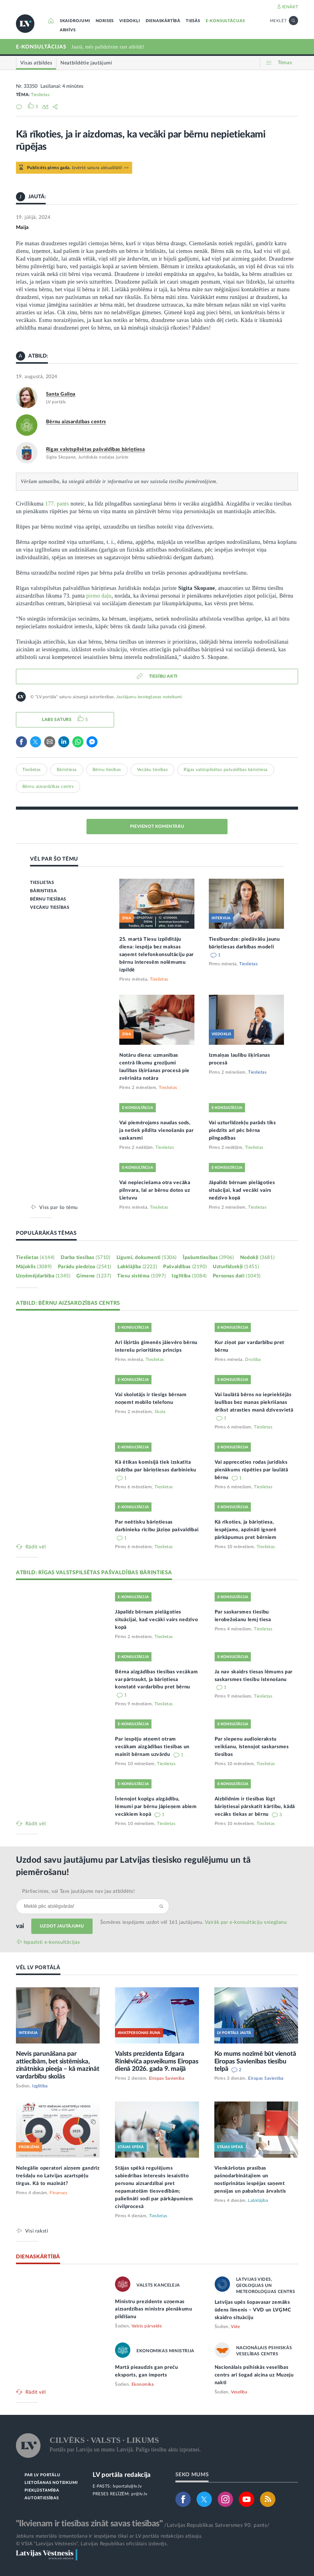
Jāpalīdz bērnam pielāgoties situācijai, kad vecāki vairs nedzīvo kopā (242, 1190)
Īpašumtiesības (208, 1257)
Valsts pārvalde (147, 2326)
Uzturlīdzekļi (236, 1266)
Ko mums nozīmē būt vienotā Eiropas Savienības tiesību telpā (255, 2061)
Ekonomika (143, 2384)
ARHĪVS (68, 30)
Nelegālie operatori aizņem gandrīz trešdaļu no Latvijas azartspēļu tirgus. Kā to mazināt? (58, 2176)
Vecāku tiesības (152, 770)
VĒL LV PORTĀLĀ (38, 1967)
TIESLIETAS (42, 883)
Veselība (239, 2392)
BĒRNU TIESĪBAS (48, 899)
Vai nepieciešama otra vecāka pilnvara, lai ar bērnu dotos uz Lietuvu (154, 1190)
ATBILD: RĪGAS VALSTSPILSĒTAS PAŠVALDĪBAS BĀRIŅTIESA (94, 1572)
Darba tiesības (85, 1257)
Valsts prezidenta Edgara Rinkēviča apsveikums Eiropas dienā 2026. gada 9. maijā (156, 2061)
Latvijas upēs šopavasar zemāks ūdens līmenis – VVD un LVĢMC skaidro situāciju (253, 2310)
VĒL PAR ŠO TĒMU (54, 859)
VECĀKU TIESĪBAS (49, 907)
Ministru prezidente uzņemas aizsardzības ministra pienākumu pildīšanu (153, 2309)
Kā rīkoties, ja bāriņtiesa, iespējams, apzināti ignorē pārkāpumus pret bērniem (246, 1530)
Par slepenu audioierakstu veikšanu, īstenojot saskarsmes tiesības (252, 1747)
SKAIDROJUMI (75, 21)
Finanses (58, 2193)
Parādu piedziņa (84, 1266)
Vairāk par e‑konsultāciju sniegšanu (246, 1922)
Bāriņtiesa (67, 770)
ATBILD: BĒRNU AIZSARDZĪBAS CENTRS (68, 1303)
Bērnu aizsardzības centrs (76, 421)
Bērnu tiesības (107, 770)
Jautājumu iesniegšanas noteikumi (149, 697)
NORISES (105, 21)
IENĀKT (290, 7)
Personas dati (237, 1275)
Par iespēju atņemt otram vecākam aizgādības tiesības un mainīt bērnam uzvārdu (152, 1747)
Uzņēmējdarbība (43, 1275)
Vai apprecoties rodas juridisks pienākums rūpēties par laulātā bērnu (251, 1470)
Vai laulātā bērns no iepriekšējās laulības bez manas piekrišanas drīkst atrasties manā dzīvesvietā (254, 1402)
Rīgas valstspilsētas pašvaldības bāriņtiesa (95, 449)
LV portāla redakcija (122, 2475)
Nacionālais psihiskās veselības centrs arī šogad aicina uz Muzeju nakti (254, 2375)
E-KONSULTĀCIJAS (225, 21)
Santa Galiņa (60, 394)
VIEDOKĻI (129, 21)
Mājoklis (34, 1266)
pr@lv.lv (139, 2494)
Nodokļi (257, 1257)
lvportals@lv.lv (127, 2486)
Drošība (253, 1360)
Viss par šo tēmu (58, 1207)
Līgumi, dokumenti (147, 1257)
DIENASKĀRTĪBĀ (163, 21)
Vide (235, 2327)
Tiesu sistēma (141, 1275)
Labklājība (137, 1266)
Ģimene (93, 1275)
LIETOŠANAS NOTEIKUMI (51, 2483)
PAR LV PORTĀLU (42, 2475)
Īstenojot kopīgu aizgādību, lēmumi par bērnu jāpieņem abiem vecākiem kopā (156, 1806)
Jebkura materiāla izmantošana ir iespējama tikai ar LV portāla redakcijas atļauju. (109, 2536)
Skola (160, 1412)
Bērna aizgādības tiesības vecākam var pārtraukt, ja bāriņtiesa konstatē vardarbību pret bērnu (156, 1679)
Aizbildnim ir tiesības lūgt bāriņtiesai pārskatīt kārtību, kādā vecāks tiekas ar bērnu (255, 1806)
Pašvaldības (185, 1266)
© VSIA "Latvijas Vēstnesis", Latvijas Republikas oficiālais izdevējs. (92, 2543)
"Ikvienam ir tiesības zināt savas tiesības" (89, 2523)
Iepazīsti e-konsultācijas (52, 1942)
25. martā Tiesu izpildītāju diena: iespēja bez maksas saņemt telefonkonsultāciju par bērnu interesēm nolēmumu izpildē (156, 954)
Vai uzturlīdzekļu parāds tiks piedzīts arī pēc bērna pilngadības (242, 1130)
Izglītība (189, 1275)
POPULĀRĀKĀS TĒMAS (46, 1233)
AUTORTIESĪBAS (42, 2498)
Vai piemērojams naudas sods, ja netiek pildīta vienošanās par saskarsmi (156, 1130)
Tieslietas (40, 95)
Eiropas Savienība (167, 2078)
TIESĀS (193, 21)
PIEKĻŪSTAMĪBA (42, 2491)
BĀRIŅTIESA (43, 891)
